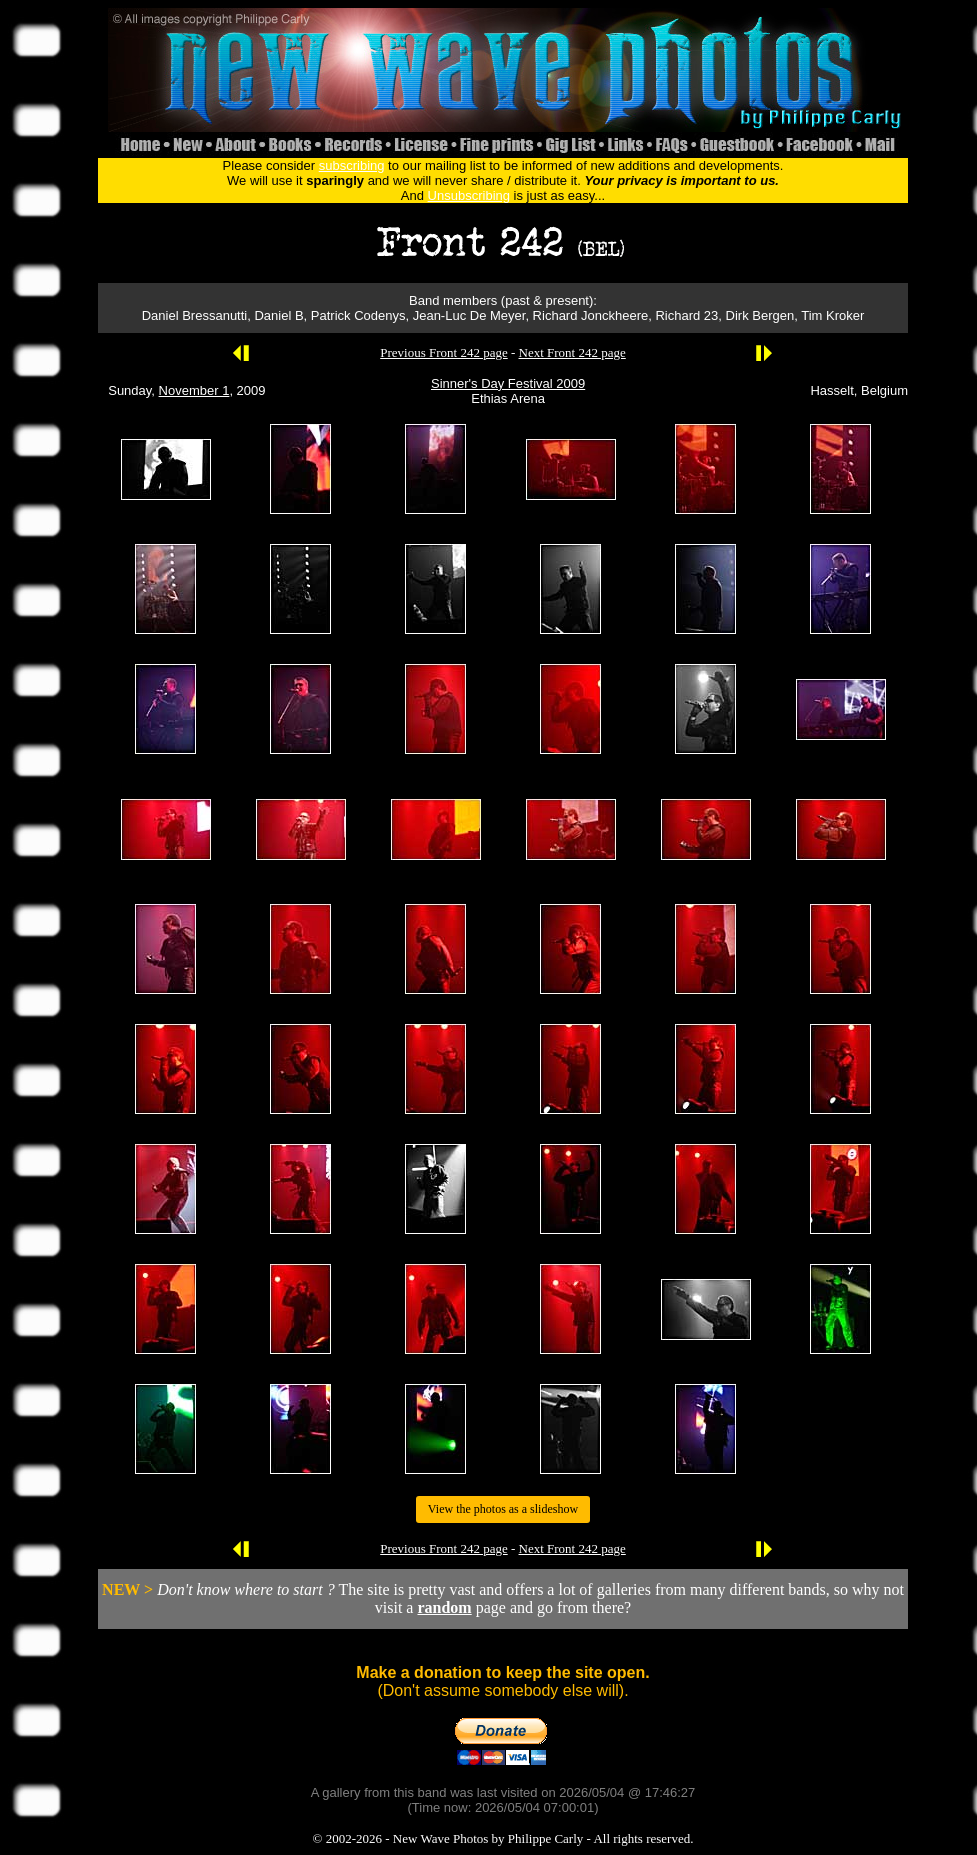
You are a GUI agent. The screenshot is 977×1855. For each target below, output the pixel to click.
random (444, 1607)
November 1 (194, 390)
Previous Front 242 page (443, 352)
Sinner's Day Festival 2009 (508, 383)
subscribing (352, 165)
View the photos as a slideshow (503, 1509)
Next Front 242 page (572, 352)
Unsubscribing (469, 195)
